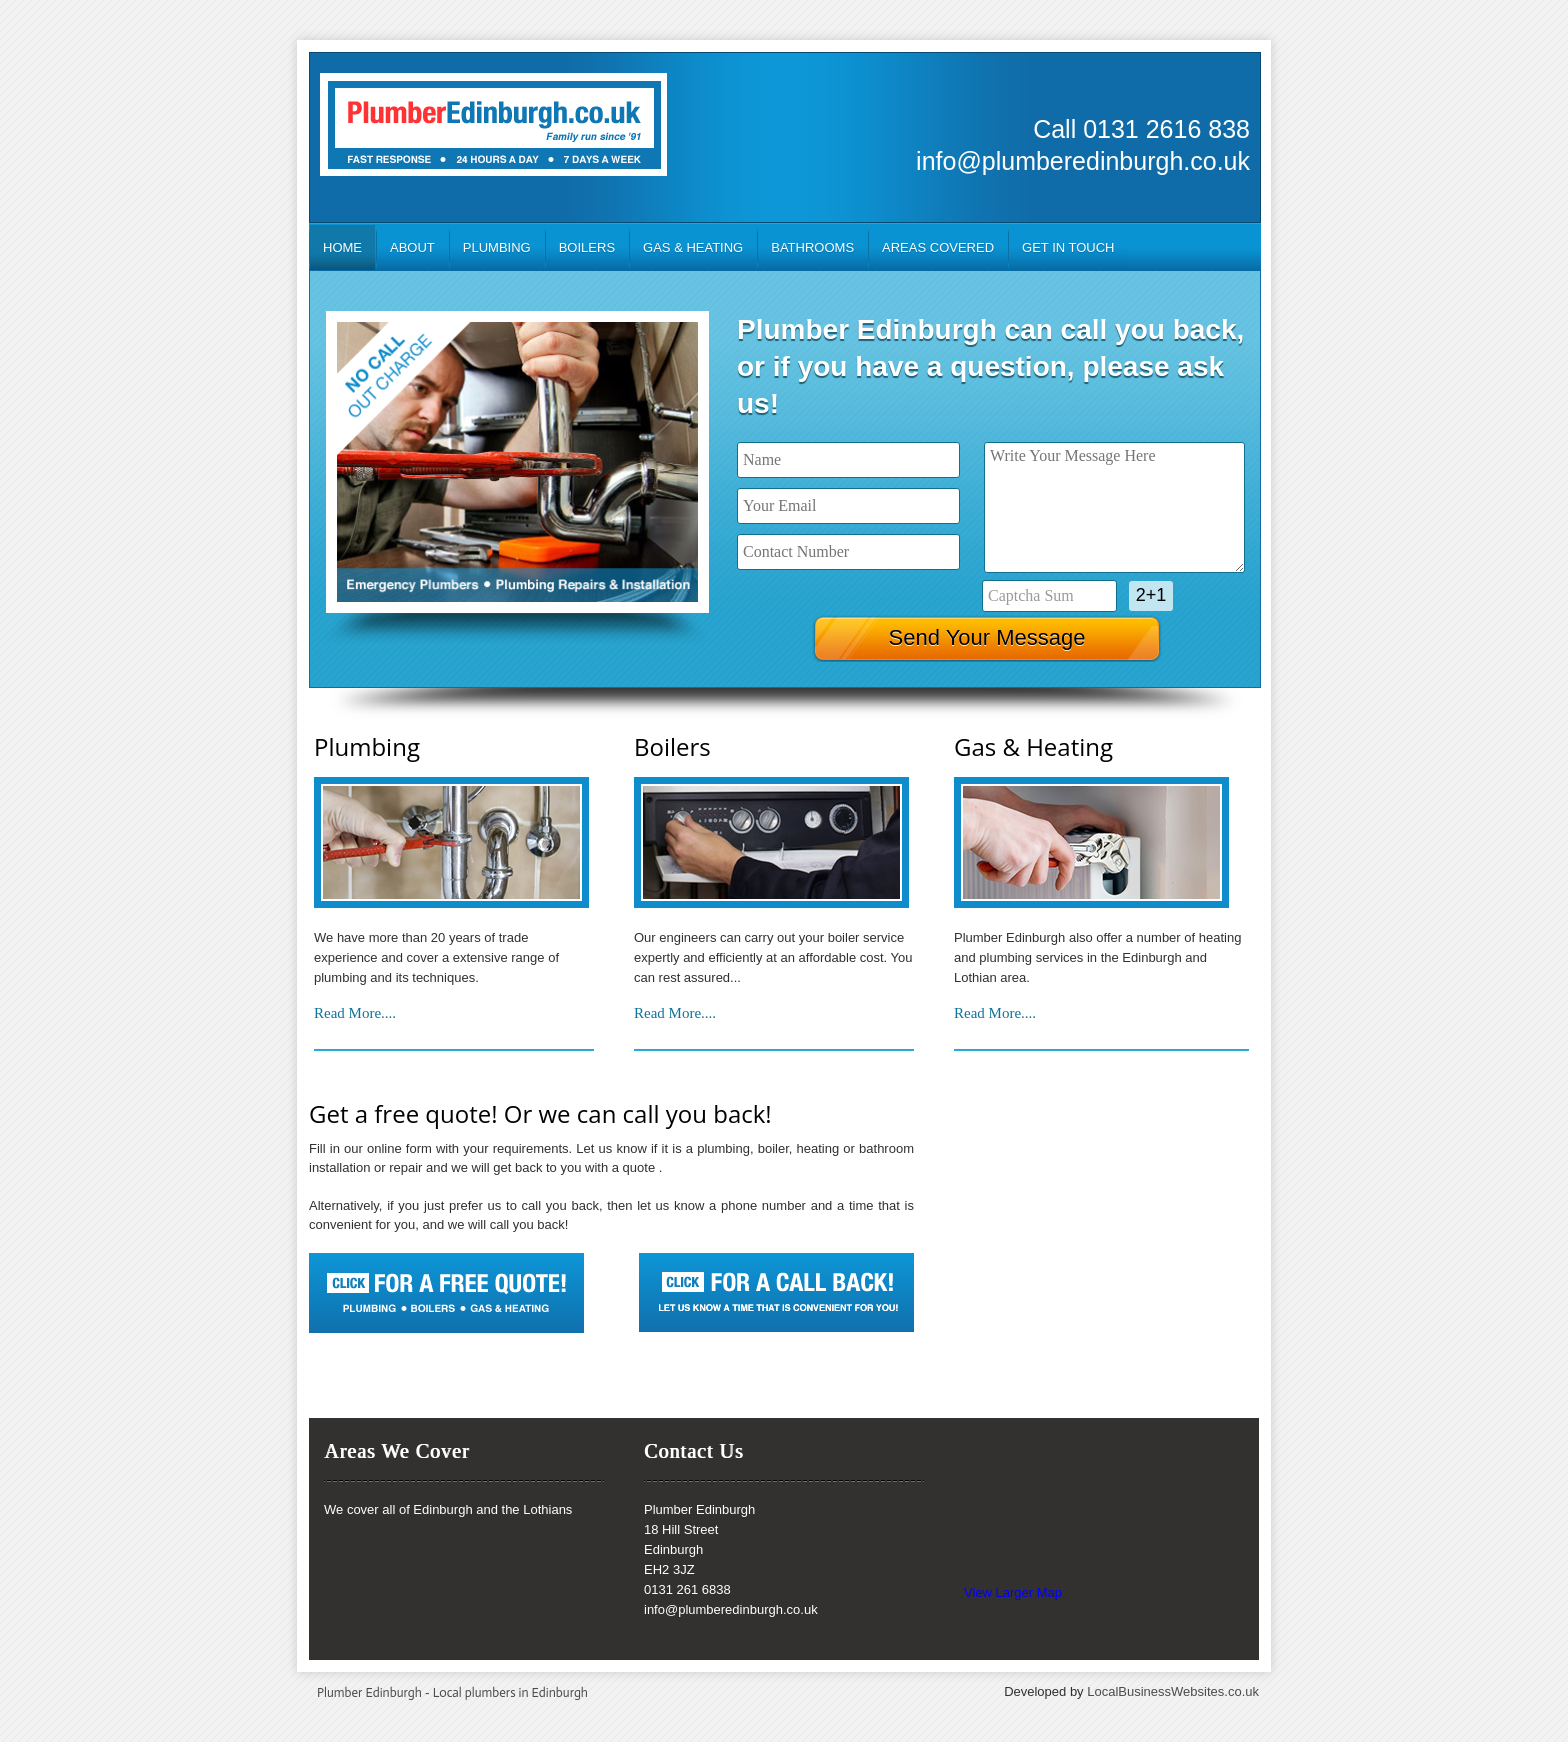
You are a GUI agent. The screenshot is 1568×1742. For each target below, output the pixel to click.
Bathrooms (812, 247)
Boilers (587, 247)
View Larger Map (1013, 1592)
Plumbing (497, 247)
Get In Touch (1068, 247)
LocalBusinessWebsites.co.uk (1173, 1691)
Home (342, 247)
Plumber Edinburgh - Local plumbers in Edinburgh (452, 1692)
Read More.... (355, 1013)
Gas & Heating (693, 247)
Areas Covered (938, 247)
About (412, 247)
